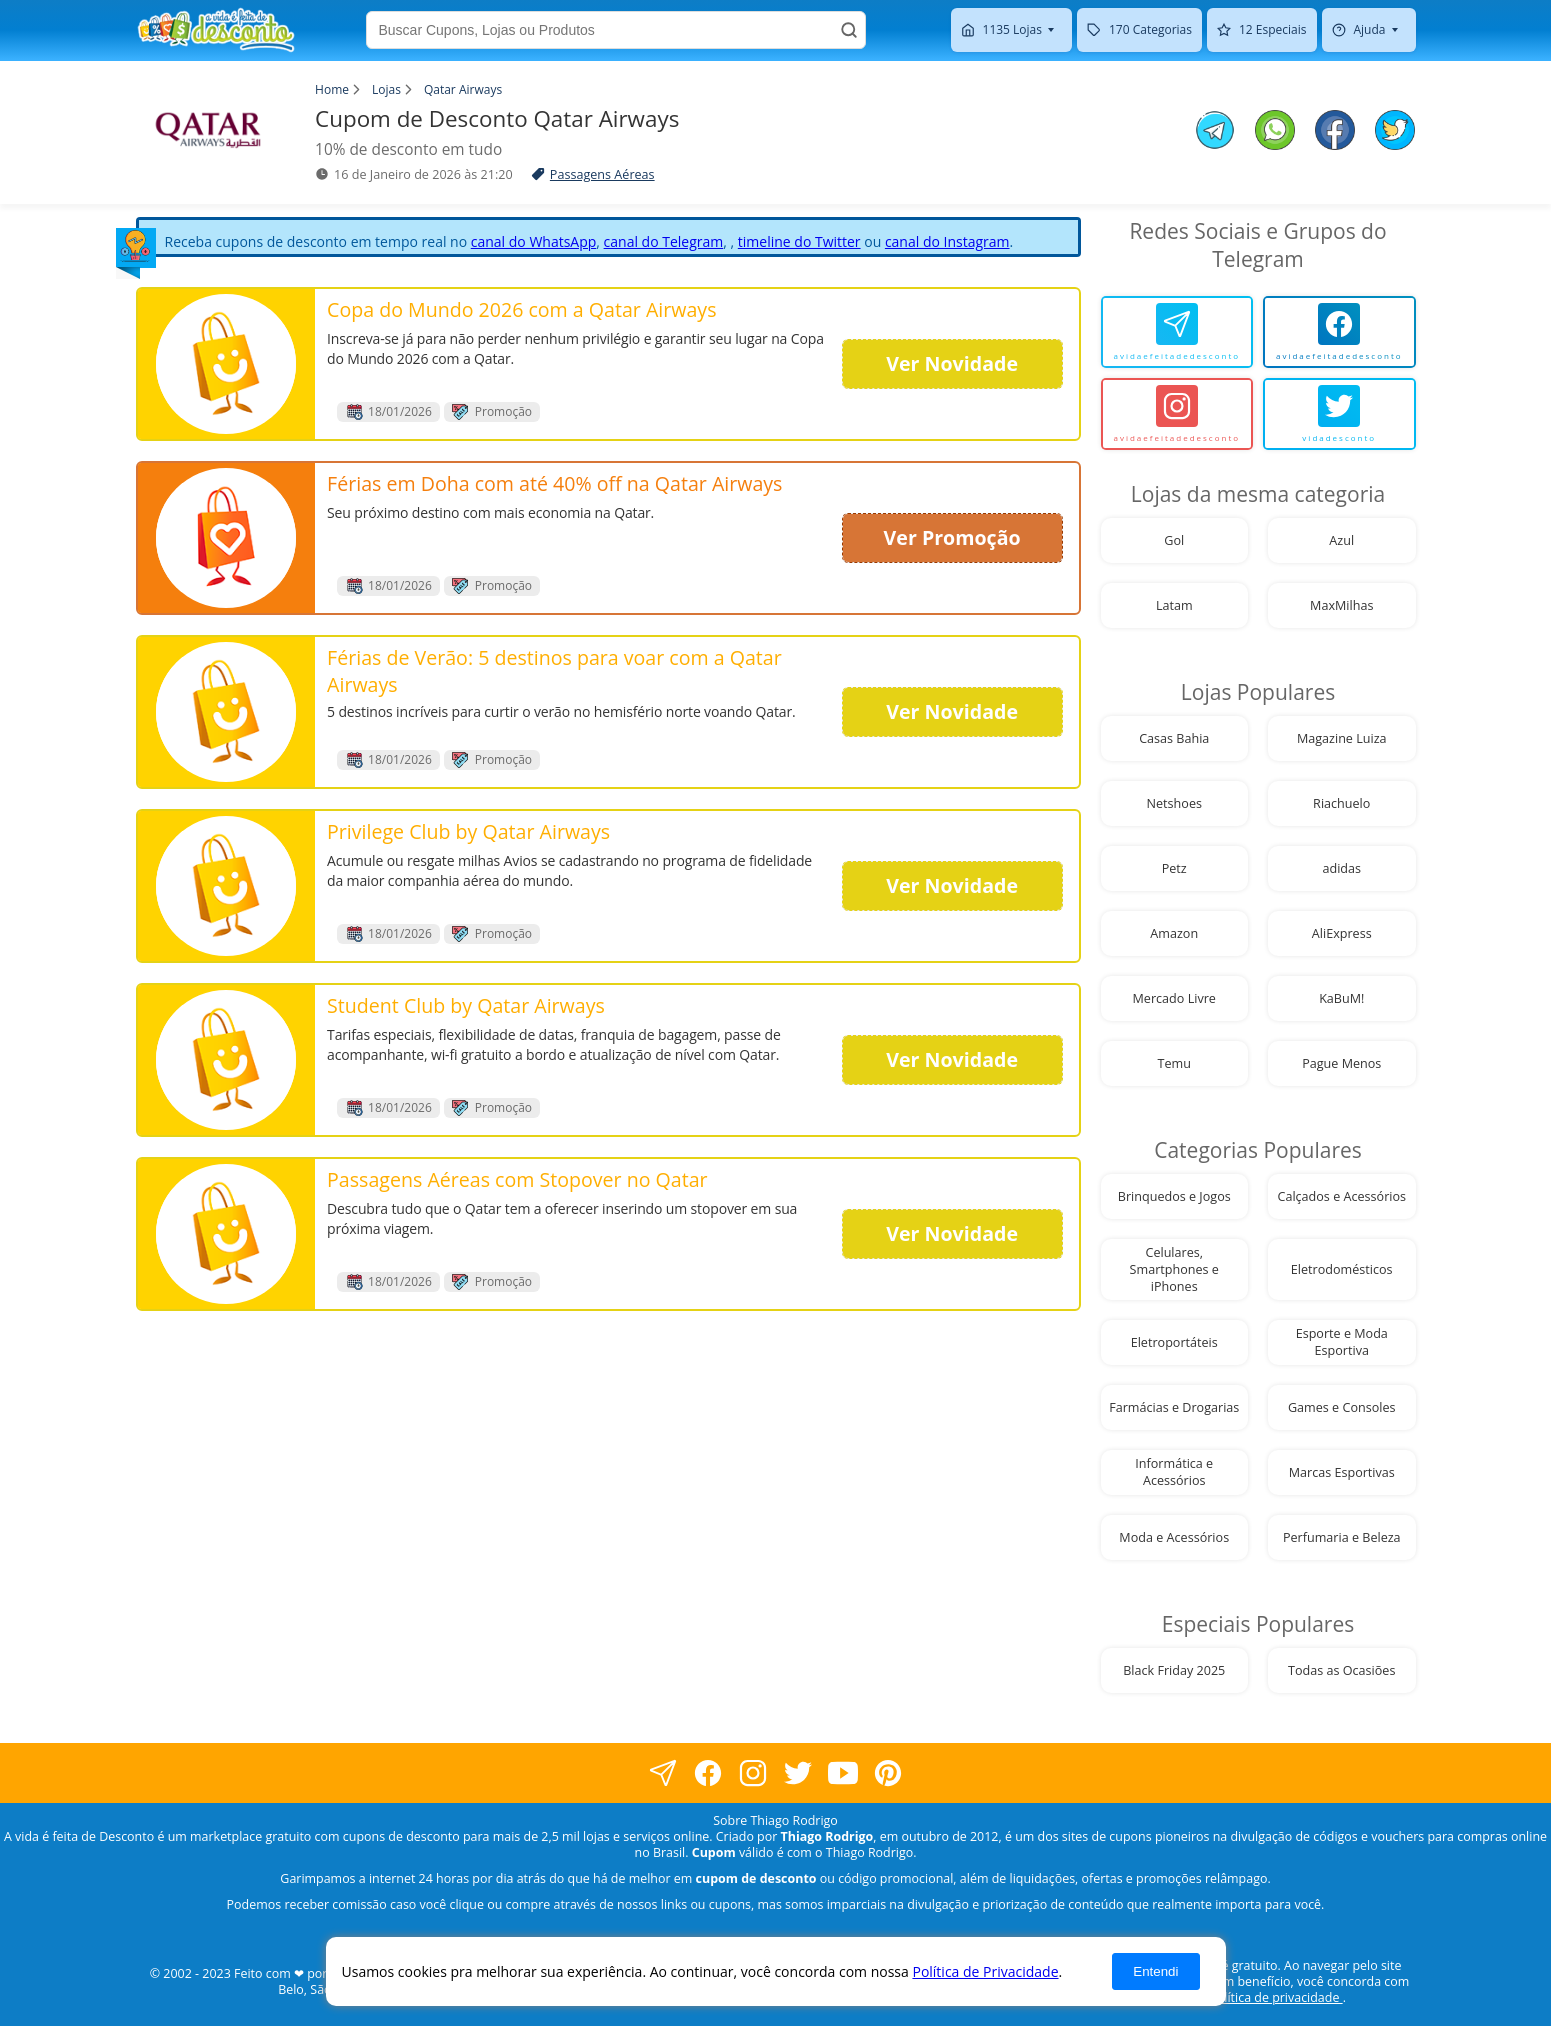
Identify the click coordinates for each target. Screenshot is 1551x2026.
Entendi (1155, 1971)
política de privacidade (1275, 1997)
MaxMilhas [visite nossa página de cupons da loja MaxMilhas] (1341, 605)
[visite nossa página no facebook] (663, 1772)
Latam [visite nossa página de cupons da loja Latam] (1174, 605)
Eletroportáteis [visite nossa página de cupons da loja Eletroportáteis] (1174, 1342)
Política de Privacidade (985, 1971)
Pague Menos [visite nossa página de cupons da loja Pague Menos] (1341, 1063)
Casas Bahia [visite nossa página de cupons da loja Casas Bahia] (1174, 738)
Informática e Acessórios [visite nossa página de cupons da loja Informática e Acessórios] (1174, 1472)
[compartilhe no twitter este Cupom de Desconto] (1395, 144)
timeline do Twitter (799, 241)
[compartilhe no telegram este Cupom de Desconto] (1215, 132)
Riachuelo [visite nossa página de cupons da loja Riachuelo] (1341, 803)
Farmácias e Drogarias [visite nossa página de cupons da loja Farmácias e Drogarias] (1174, 1407)
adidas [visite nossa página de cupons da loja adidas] (1341, 868)
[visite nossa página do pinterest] (888, 1772)
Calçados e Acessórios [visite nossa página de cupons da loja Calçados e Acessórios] (1341, 1196)
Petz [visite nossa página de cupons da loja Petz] (1174, 868)
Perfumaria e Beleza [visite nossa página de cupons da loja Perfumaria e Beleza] (1342, 1537)
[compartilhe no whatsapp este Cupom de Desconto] (1275, 132)
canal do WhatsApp (534, 241)
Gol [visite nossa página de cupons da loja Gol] (1174, 540)
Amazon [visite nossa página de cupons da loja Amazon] (1174, 933)
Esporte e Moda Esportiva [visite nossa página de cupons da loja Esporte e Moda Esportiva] (1342, 1342)
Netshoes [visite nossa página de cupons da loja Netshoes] (1174, 803)
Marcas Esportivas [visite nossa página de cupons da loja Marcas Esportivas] (1342, 1472)
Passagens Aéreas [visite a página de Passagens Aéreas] (602, 174)
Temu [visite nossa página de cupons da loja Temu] (1174, 1063)
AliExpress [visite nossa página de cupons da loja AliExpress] (1342, 933)
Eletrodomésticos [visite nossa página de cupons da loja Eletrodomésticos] (1342, 1269)
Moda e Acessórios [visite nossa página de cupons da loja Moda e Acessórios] (1174, 1537)
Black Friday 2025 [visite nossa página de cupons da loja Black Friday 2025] (1174, 1670)
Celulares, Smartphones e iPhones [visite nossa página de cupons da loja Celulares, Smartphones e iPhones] (1174, 1269)
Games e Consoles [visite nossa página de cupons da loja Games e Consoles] (1342, 1407)
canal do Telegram (664, 241)
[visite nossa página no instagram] (753, 1772)
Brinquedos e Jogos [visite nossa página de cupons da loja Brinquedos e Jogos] (1174, 1196)
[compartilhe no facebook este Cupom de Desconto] (1335, 132)
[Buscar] (849, 30)
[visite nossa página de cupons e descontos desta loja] (227, 364)
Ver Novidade (952, 363)
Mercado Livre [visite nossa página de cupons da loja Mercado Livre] (1174, 998)
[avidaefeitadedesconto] (1177, 332)
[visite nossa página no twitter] (798, 1772)
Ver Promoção (952, 537)
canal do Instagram (947, 241)
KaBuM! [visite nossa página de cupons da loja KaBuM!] (1341, 998)
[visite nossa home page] (216, 30)
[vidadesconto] (1339, 414)
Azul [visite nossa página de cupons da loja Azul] (1341, 540)
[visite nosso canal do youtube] (843, 1772)
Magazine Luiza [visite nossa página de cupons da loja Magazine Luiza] (1342, 738)
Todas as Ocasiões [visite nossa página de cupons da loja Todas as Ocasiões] (1341, 1670)
